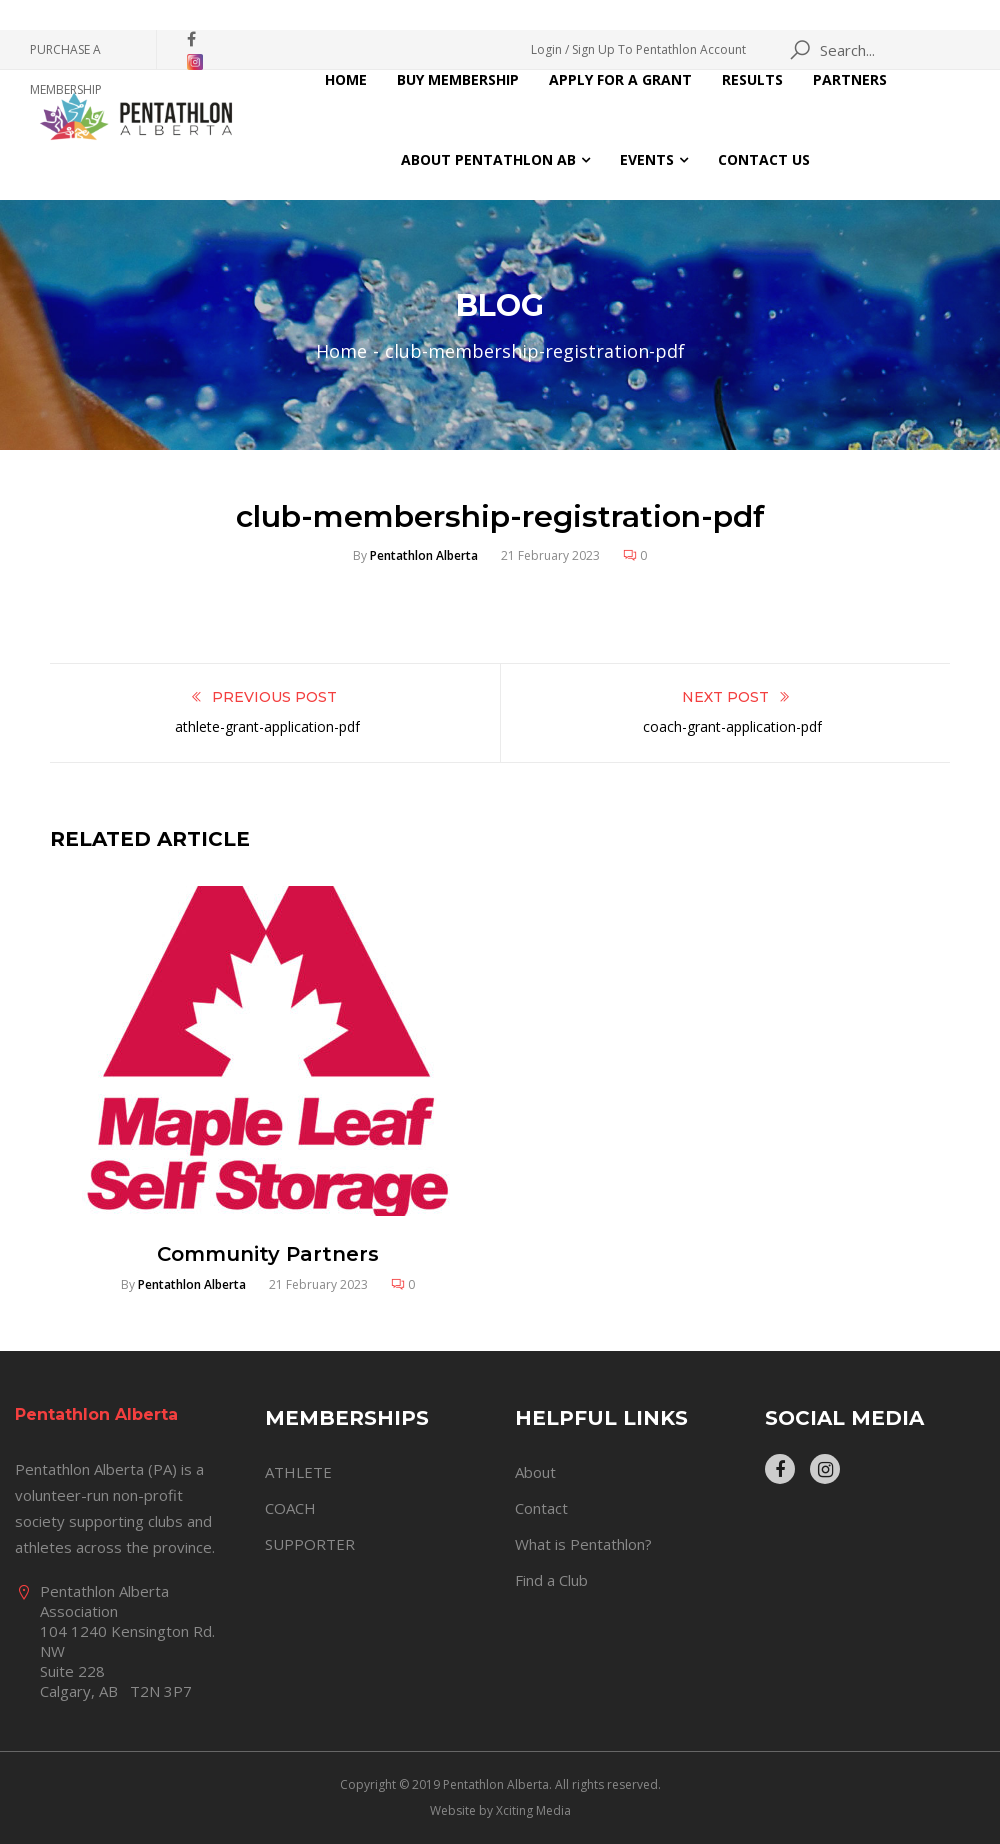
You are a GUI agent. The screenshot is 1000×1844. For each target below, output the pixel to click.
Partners (850, 79)
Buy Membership (458, 79)
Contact (541, 1508)
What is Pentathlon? (583, 1544)
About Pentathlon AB (488, 159)
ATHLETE (298, 1472)
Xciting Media (533, 1810)
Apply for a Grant (620, 79)
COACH (290, 1508)
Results (752, 79)
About (535, 1472)
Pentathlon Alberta (424, 555)
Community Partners (268, 1254)
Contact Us (764, 159)
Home (346, 79)
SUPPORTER (310, 1544)
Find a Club (551, 1580)
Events (647, 159)
